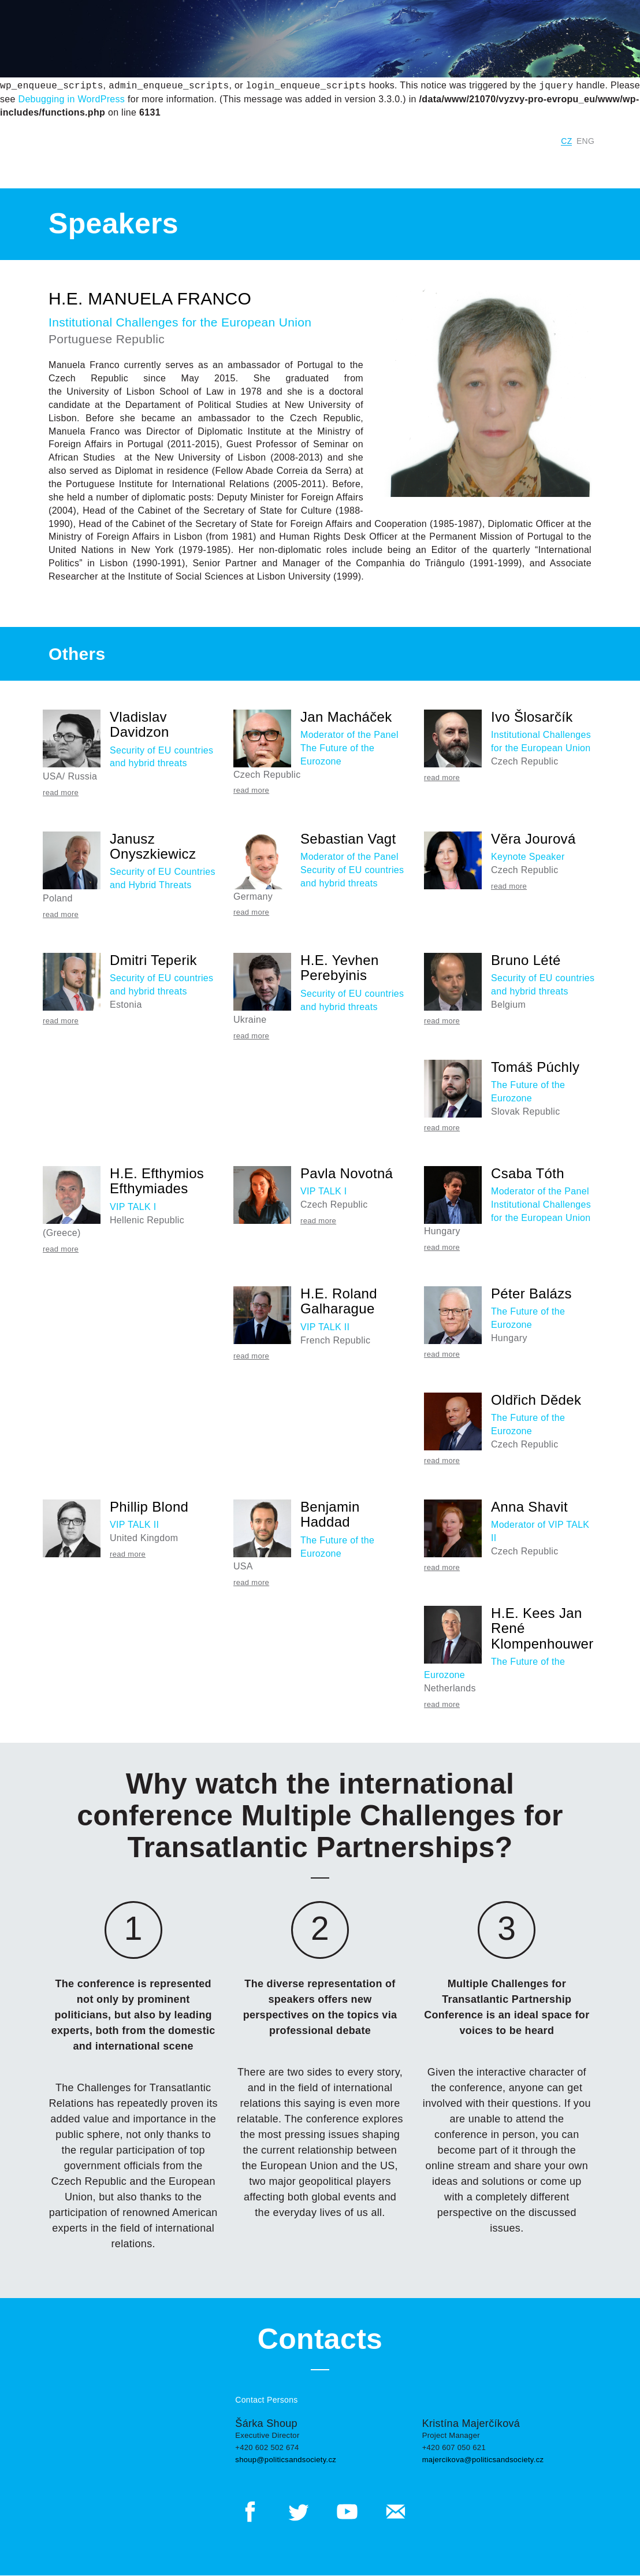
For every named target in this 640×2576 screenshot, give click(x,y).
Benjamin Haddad (330, 1514)
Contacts (580, 164)
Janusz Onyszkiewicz (153, 846)
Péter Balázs (531, 1293)
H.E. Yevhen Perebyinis (339, 967)
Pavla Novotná (346, 1173)
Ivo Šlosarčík (532, 717)
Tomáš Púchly (535, 1067)
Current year (201, 164)
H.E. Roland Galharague (338, 1301)
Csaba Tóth (527, 1173)
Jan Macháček (346, 717)
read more (61, 792)
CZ (566, 141)
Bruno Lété (526, 960)
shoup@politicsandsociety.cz (285, 2459)
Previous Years (276, 164)
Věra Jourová (533, 839)
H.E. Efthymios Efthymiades (157, 1180)
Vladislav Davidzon (139, 724)
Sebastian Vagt (348, 839)
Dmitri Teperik (153, 960)
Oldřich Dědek (536, 1400)
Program (458, 164)
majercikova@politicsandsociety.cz (483, 2459)
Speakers (510, 164)
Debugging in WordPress (71, 99)
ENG (585, 141)
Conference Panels (383, 164)
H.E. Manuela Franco (150, 298)
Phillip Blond (149, 1507)
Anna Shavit (529, 1507)
